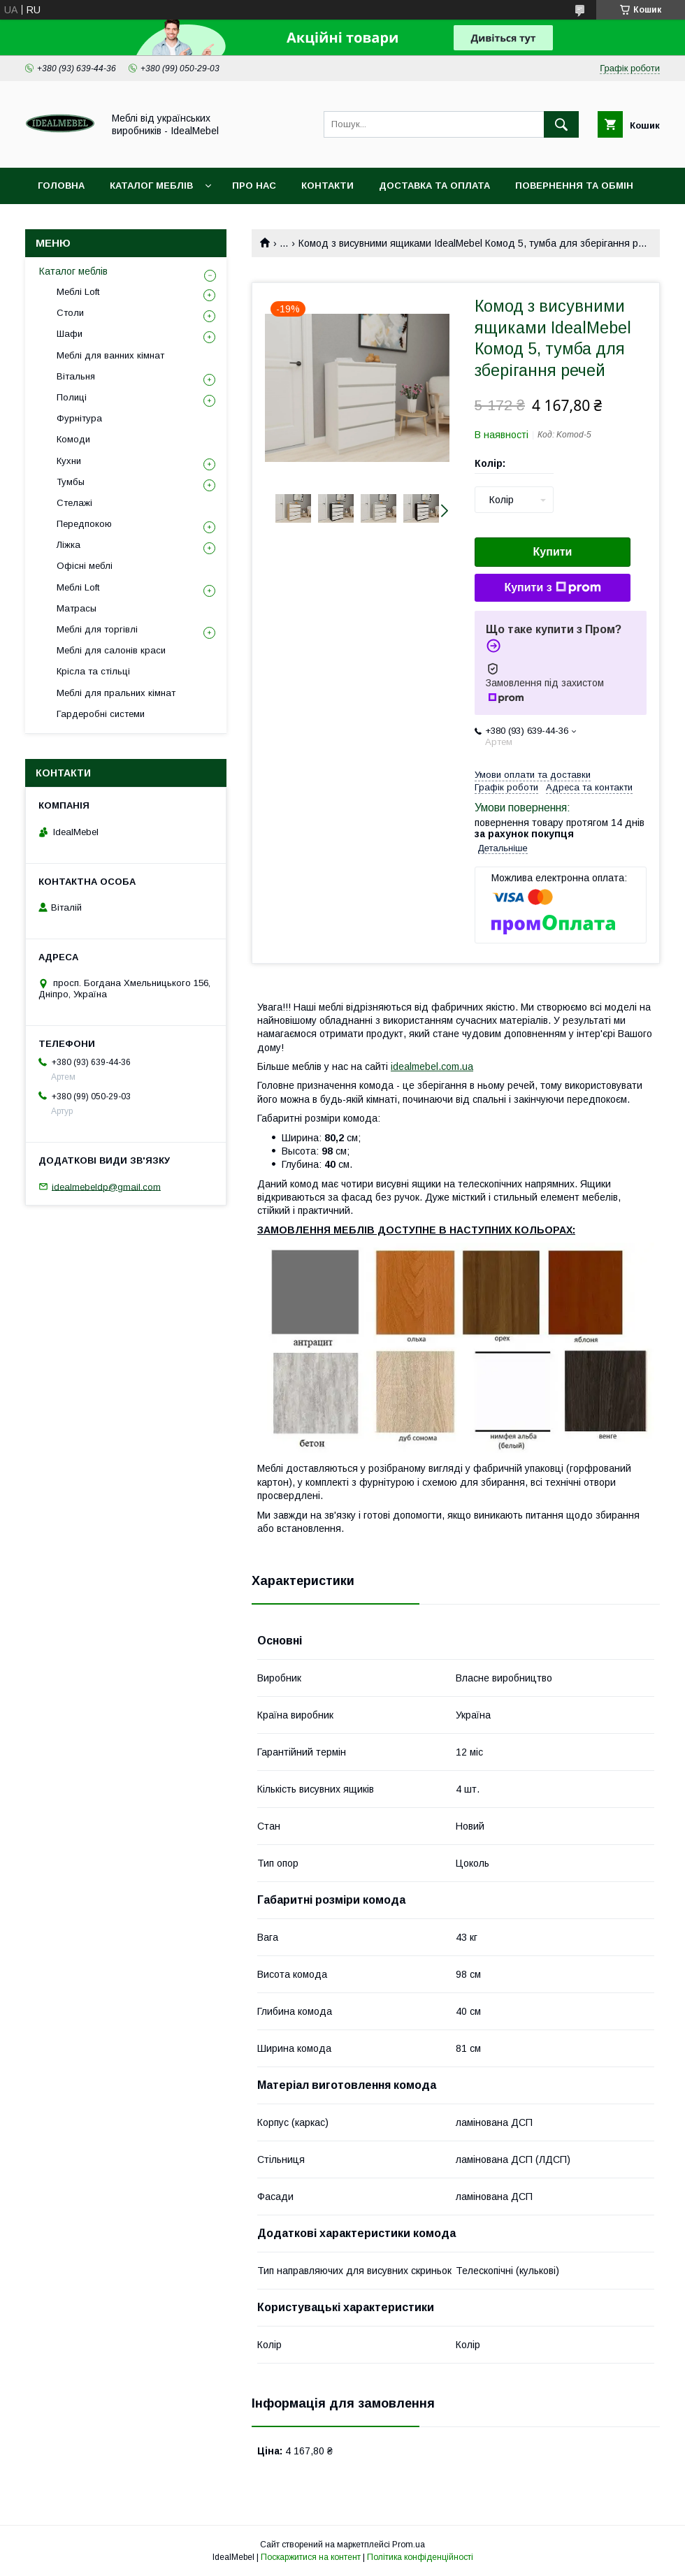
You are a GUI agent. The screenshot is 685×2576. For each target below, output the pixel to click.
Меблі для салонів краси (111, 650)
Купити (552, 552)
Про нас (254, 185)
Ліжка (68, 545)
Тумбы (71, 482)
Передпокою (84, 524)
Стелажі (74, 503)
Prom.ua (408, 2544)
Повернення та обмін (574, 185)
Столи (70, 312)
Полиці (72, 397)
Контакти (327, 185)
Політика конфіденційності (420, 2557)
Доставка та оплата (434, 185)
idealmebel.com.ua (432, 1066)
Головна (61, 185)
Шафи (69, 333)
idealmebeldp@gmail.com (106, 1186)
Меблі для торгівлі (97, 629)
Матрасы (76, 608)
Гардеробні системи (101, 714)
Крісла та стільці (93, 671)
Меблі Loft (78, 292)
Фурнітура (79, 418)
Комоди (73, 439)
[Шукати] (561, 124)
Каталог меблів (151, 185)
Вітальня (76, 376)
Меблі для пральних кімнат (116, 693)
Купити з (552, 587)
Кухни (69, 461)
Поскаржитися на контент (311, 2557)
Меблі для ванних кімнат (110, 355)
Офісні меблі (85, 565)
